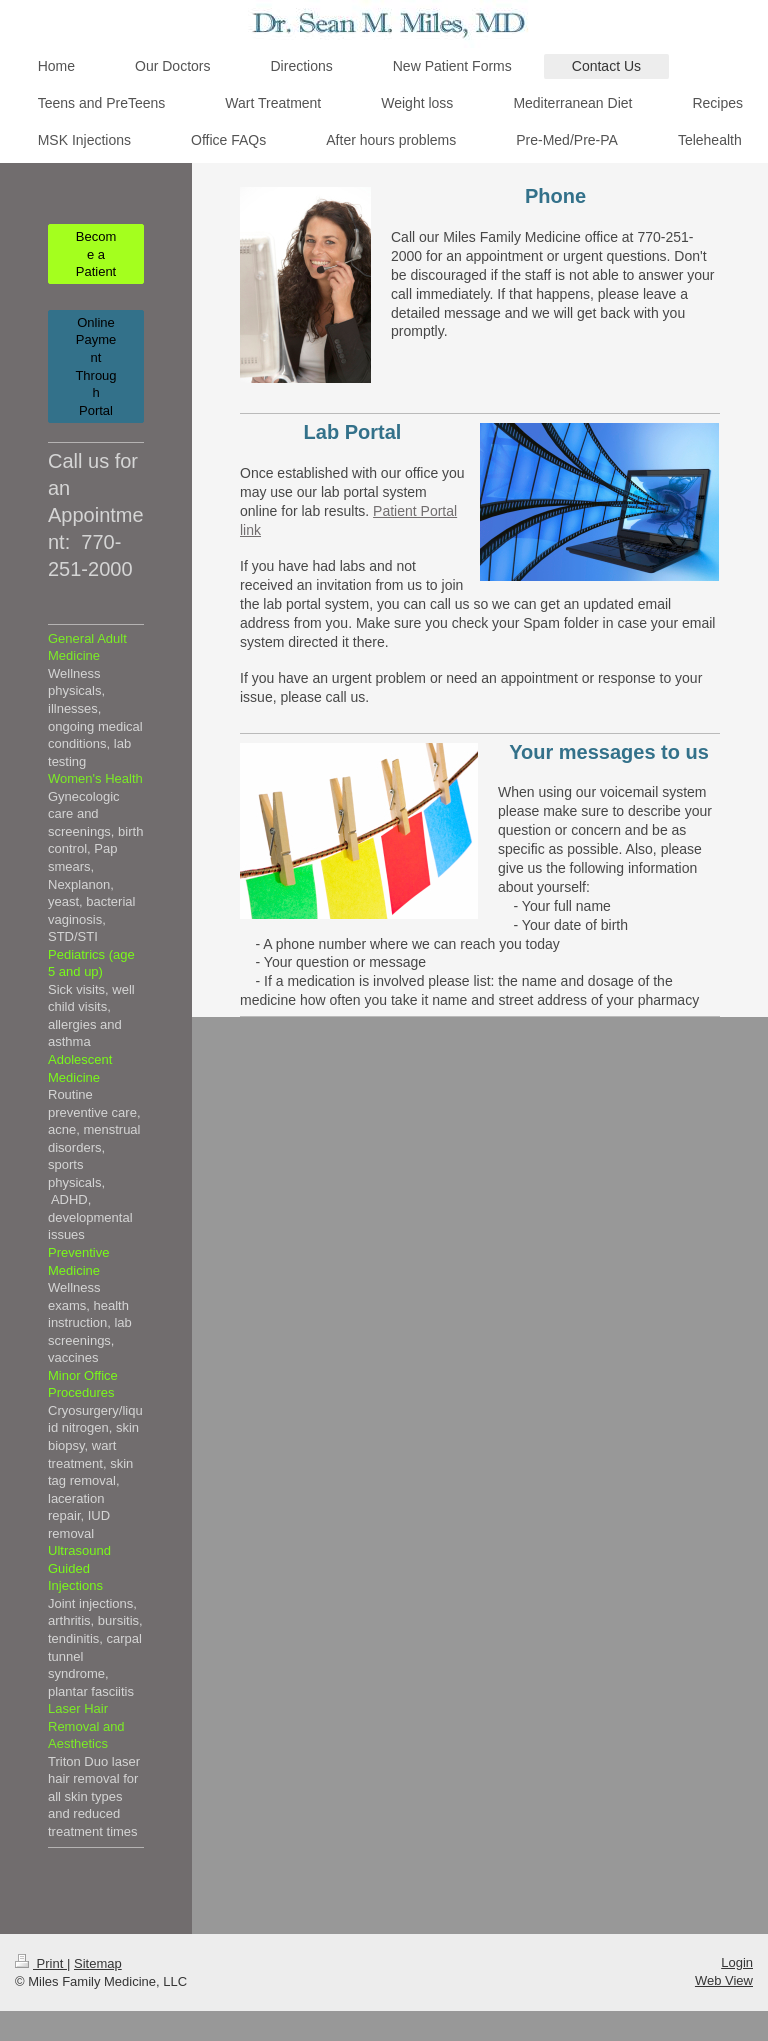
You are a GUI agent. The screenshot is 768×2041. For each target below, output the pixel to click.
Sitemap (98, 1963)
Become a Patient (96, 254)
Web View (724, 1980)
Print (41, 1963)
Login (737, 1962)
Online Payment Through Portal (95, 366)
